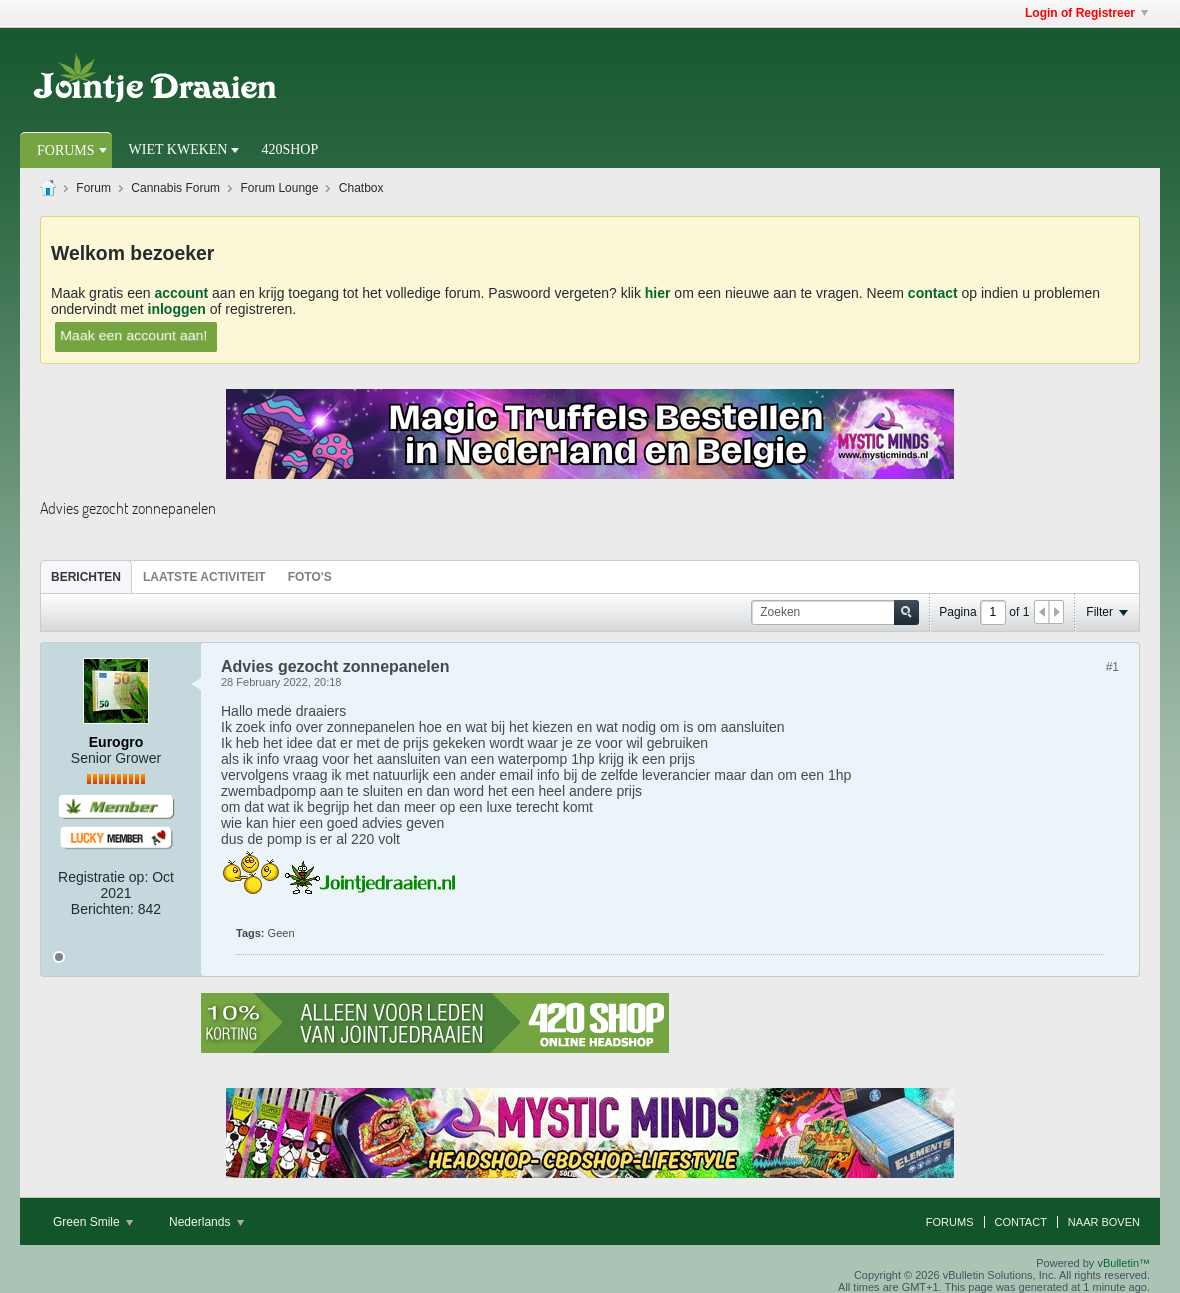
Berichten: (102, 909)
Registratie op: (103, 877)
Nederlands (206, 1222)
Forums (66, 150)
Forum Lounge (279, 188)
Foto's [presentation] (310, 577)
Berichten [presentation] (86, 577)
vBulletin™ (1123, 1263)
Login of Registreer (1086, 13)
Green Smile (93, 1222)
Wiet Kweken (178, 149)
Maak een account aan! (134, 335)
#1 (1112, 667)
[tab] (86, 576)
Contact (1021, 1222)
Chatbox (361, 188)
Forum (93, 188)
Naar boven (1104, 1222)
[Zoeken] (835, 612)
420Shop (289, 149)
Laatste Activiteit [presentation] (204, 577)
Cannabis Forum (175, 188)
